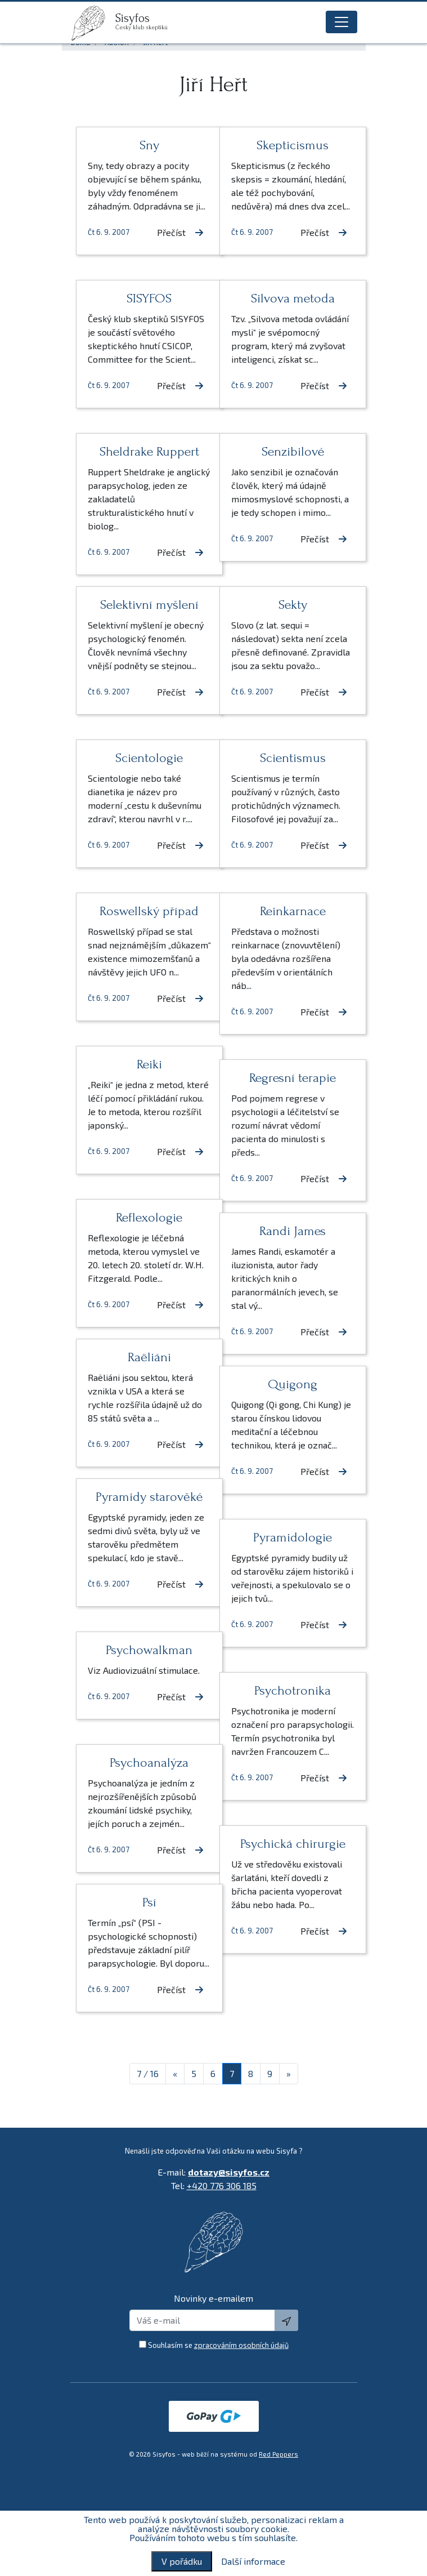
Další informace (253, 2561)
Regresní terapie (285, 1077)
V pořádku (181, 2561)
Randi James (285, 1230)
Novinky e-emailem (213, 2298)
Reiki (142, 1064)
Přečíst (165, 245)
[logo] (92, 23)
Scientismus (285, 757)
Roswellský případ (141, 911)
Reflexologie (142, 1217)
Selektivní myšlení (142, 604)
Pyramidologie (285, 1537)
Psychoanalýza (141, 1762)
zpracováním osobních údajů (241, 2345)
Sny (142, 145)
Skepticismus (285, 145)
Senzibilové (285, 451)
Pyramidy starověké (141, 1496)
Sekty (285, 604)
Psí (142, 1902)
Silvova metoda (285, 298)
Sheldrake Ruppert (142, 451)
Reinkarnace (285, 911)
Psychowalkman (141, 1649)
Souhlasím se (218, 2345)
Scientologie (142, 757)
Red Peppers (278, 2454)
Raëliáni (142, 1357)
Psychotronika (285, 1690)
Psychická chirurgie (285, 1843)
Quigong (285, 1384)
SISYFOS (141, 298)
